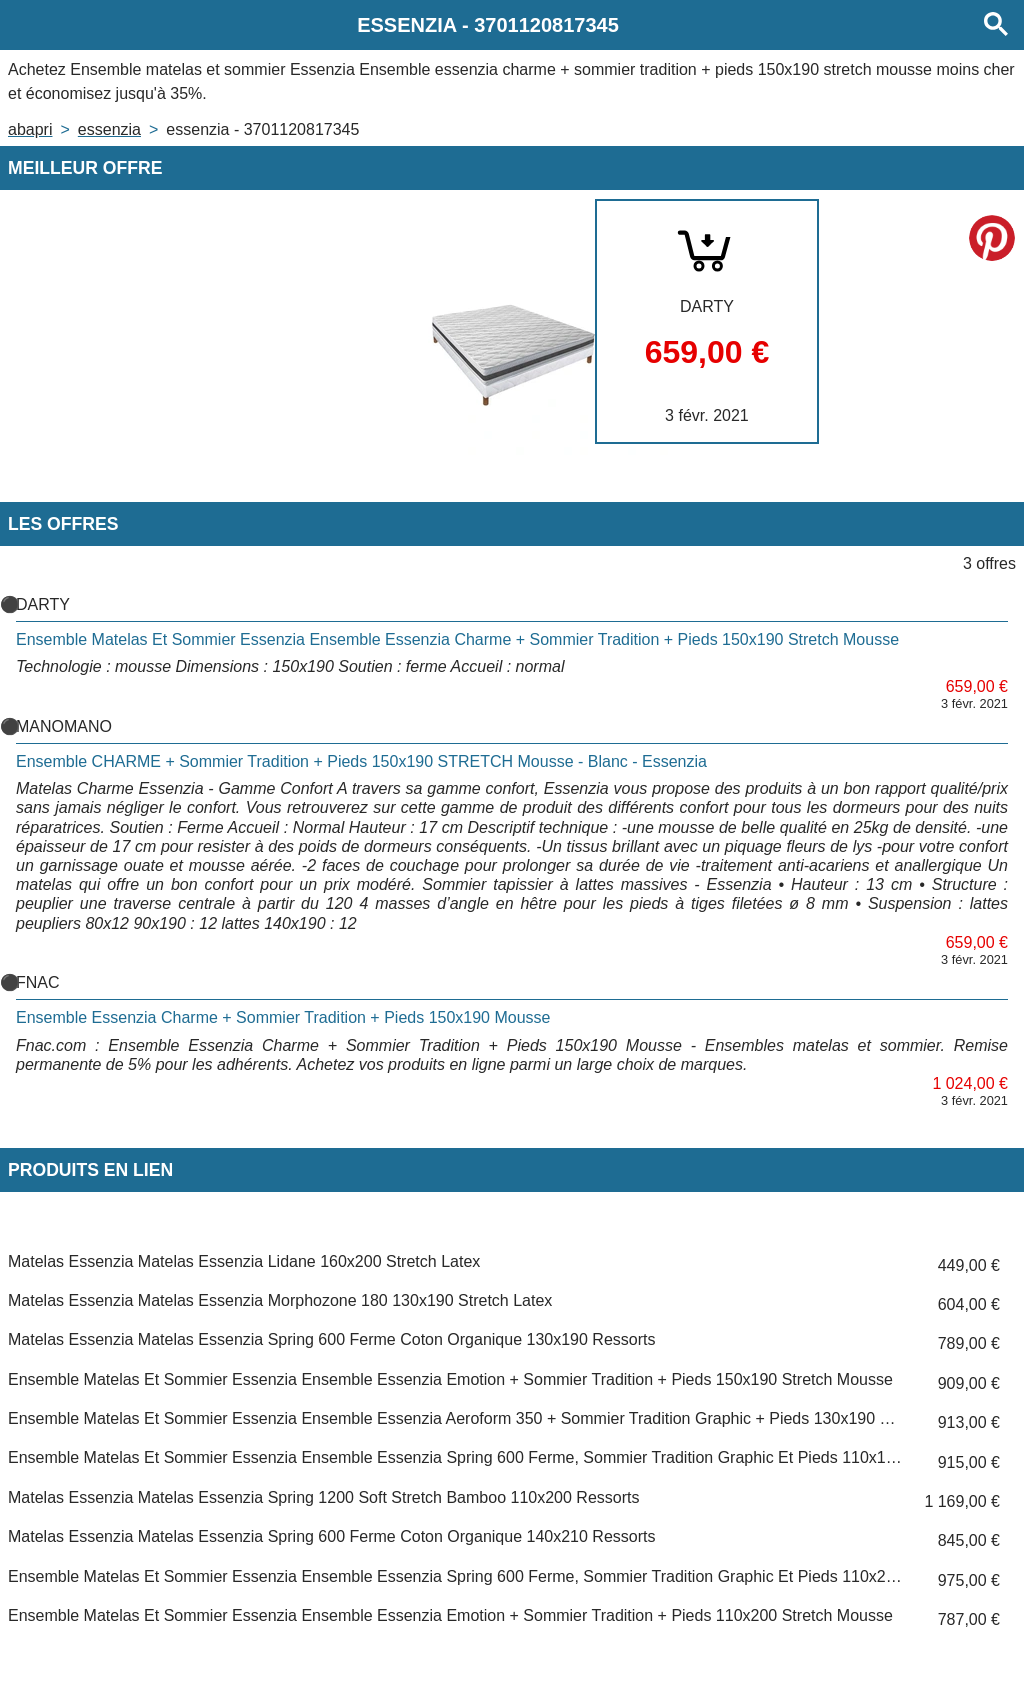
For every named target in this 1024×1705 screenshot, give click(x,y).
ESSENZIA (109, 129)
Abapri (30, 129)
